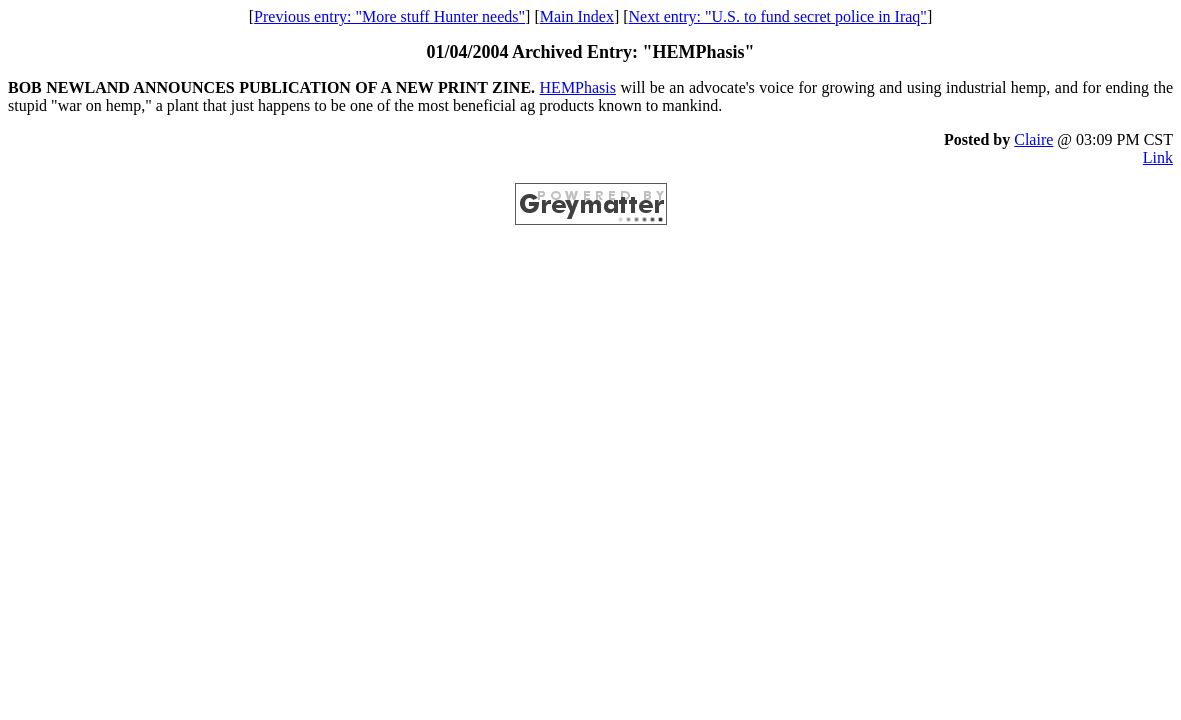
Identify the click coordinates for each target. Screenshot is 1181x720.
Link (1158, 157)
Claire (1033, 139)
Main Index (577, 16)
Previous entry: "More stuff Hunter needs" (389, 16)
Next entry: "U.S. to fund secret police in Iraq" (778, 16)
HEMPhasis (578, 87)
